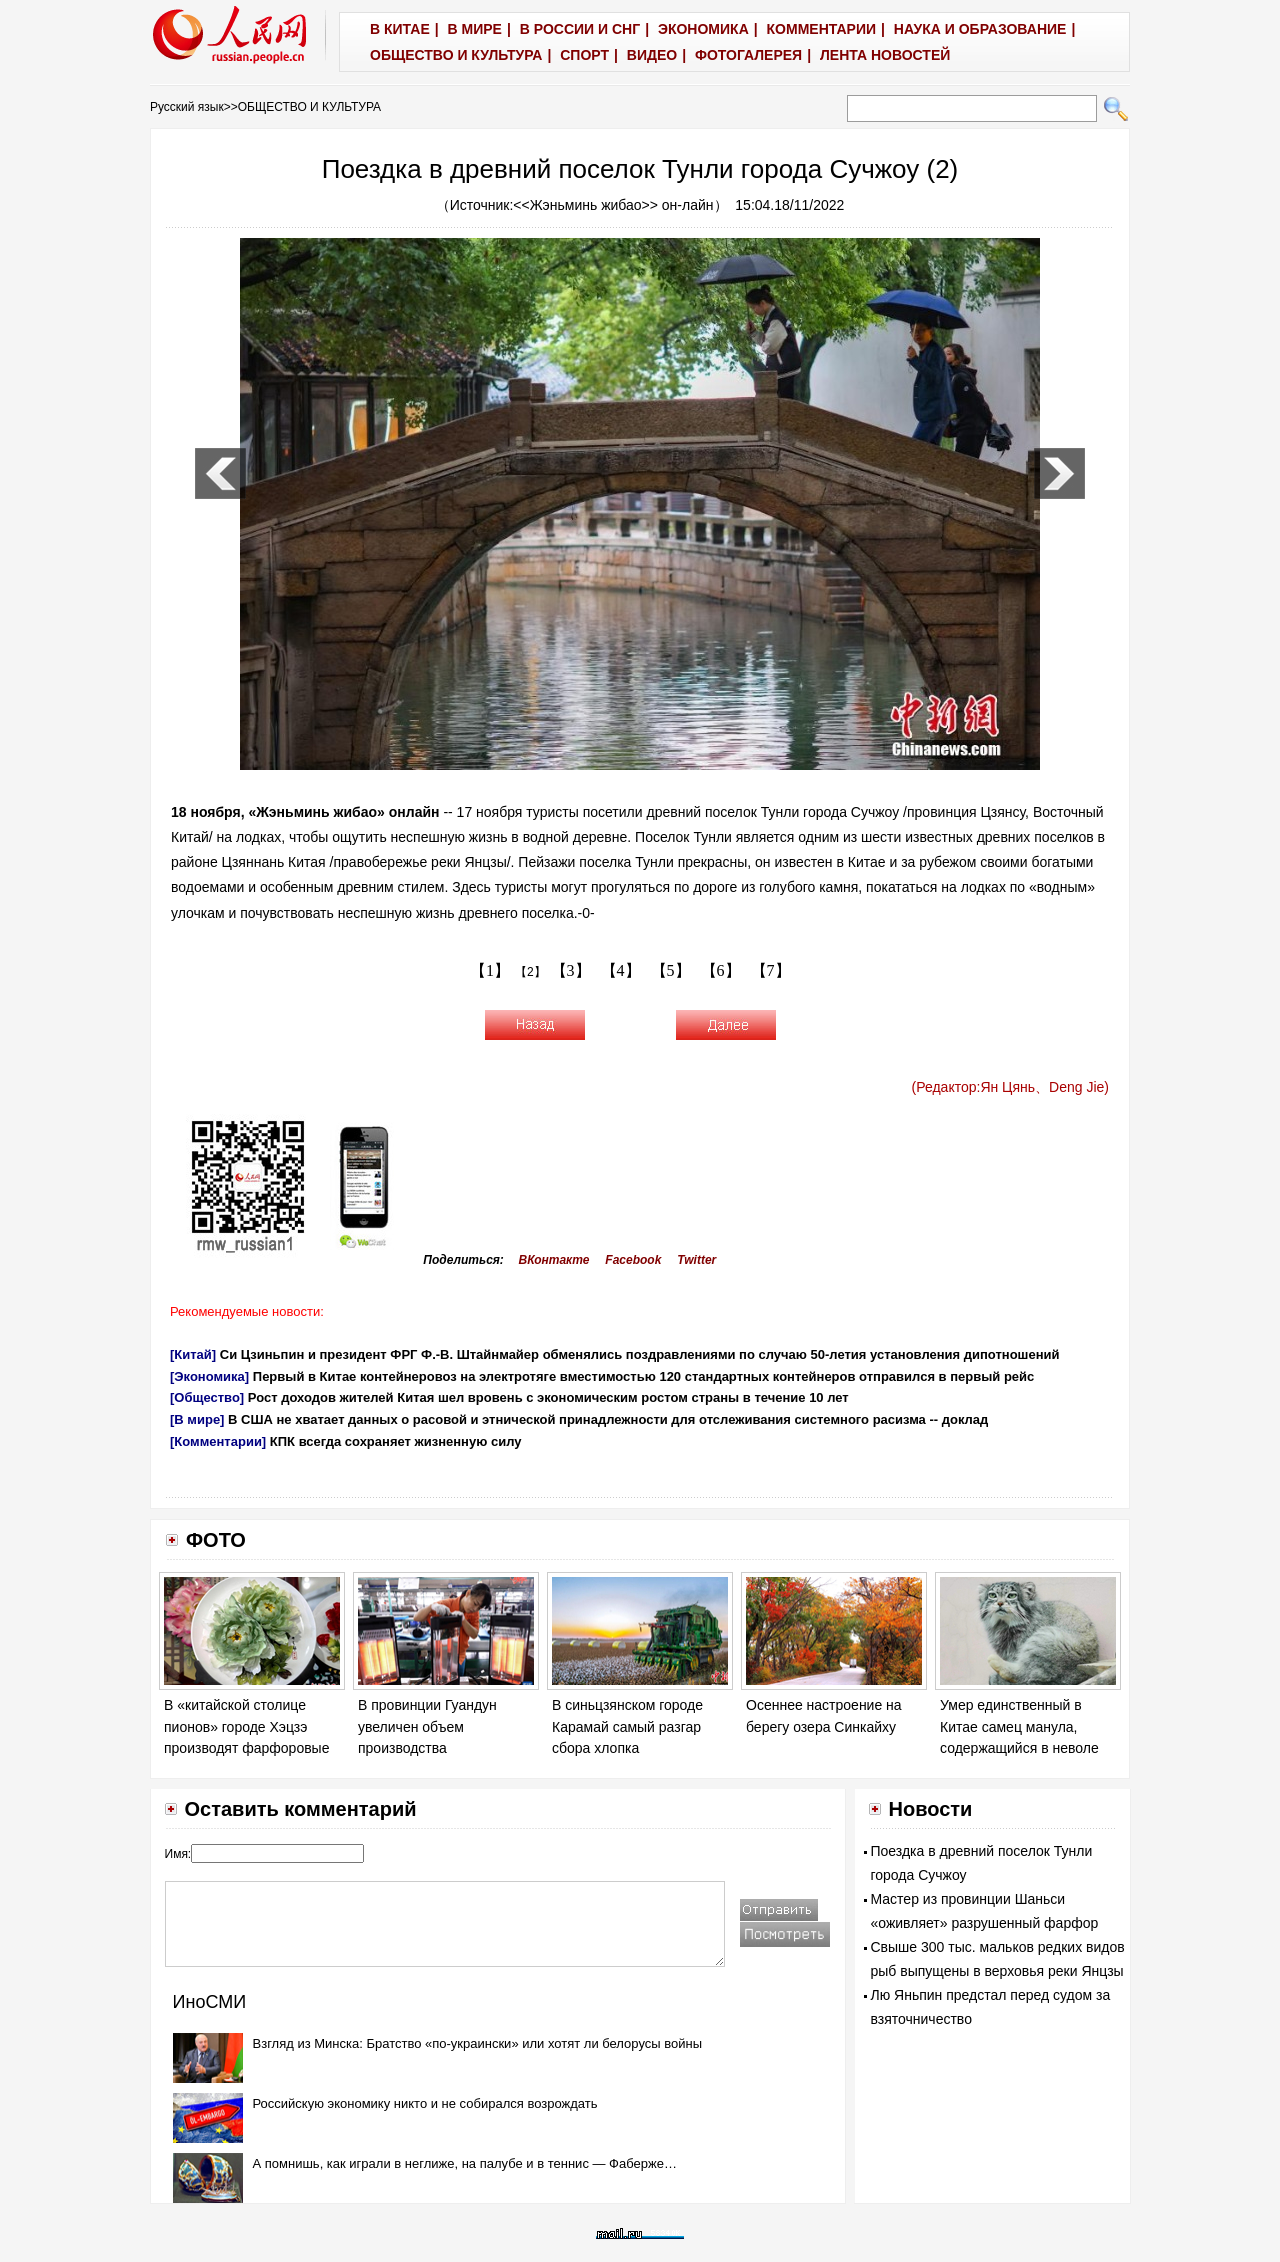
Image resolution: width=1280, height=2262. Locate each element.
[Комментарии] (218, 1441)
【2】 (530, 972)
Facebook (633, 1260)
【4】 (621, 970)
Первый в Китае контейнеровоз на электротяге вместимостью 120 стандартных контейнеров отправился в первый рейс (644, 1376)
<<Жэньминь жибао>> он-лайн (613, 205)
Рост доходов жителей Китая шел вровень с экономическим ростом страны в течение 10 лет (548, 1397)
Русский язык (187, 107)
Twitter (696, 1260)
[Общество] (207, 1397)
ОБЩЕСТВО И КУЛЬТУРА (309, 107)
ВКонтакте (554, 1260)
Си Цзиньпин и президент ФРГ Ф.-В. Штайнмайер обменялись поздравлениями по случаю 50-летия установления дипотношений (640, 1354)
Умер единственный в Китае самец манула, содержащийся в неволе (1019, 1726)
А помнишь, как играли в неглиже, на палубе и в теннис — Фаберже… (465, 2163)
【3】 (571, 970)
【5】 (671, 970)
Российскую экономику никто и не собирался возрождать (425, 2103)
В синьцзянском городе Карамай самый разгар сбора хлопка (627, 1726)
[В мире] (197, 1419)
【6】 (721, 970)
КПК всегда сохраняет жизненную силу (396, 1441)
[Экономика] (209, 1376)
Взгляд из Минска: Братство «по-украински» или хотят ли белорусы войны (477, 2043)
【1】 (490, 970)
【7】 (771, 970)
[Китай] (193, 1354)
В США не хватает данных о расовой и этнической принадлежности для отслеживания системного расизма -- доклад (608, 1419)
